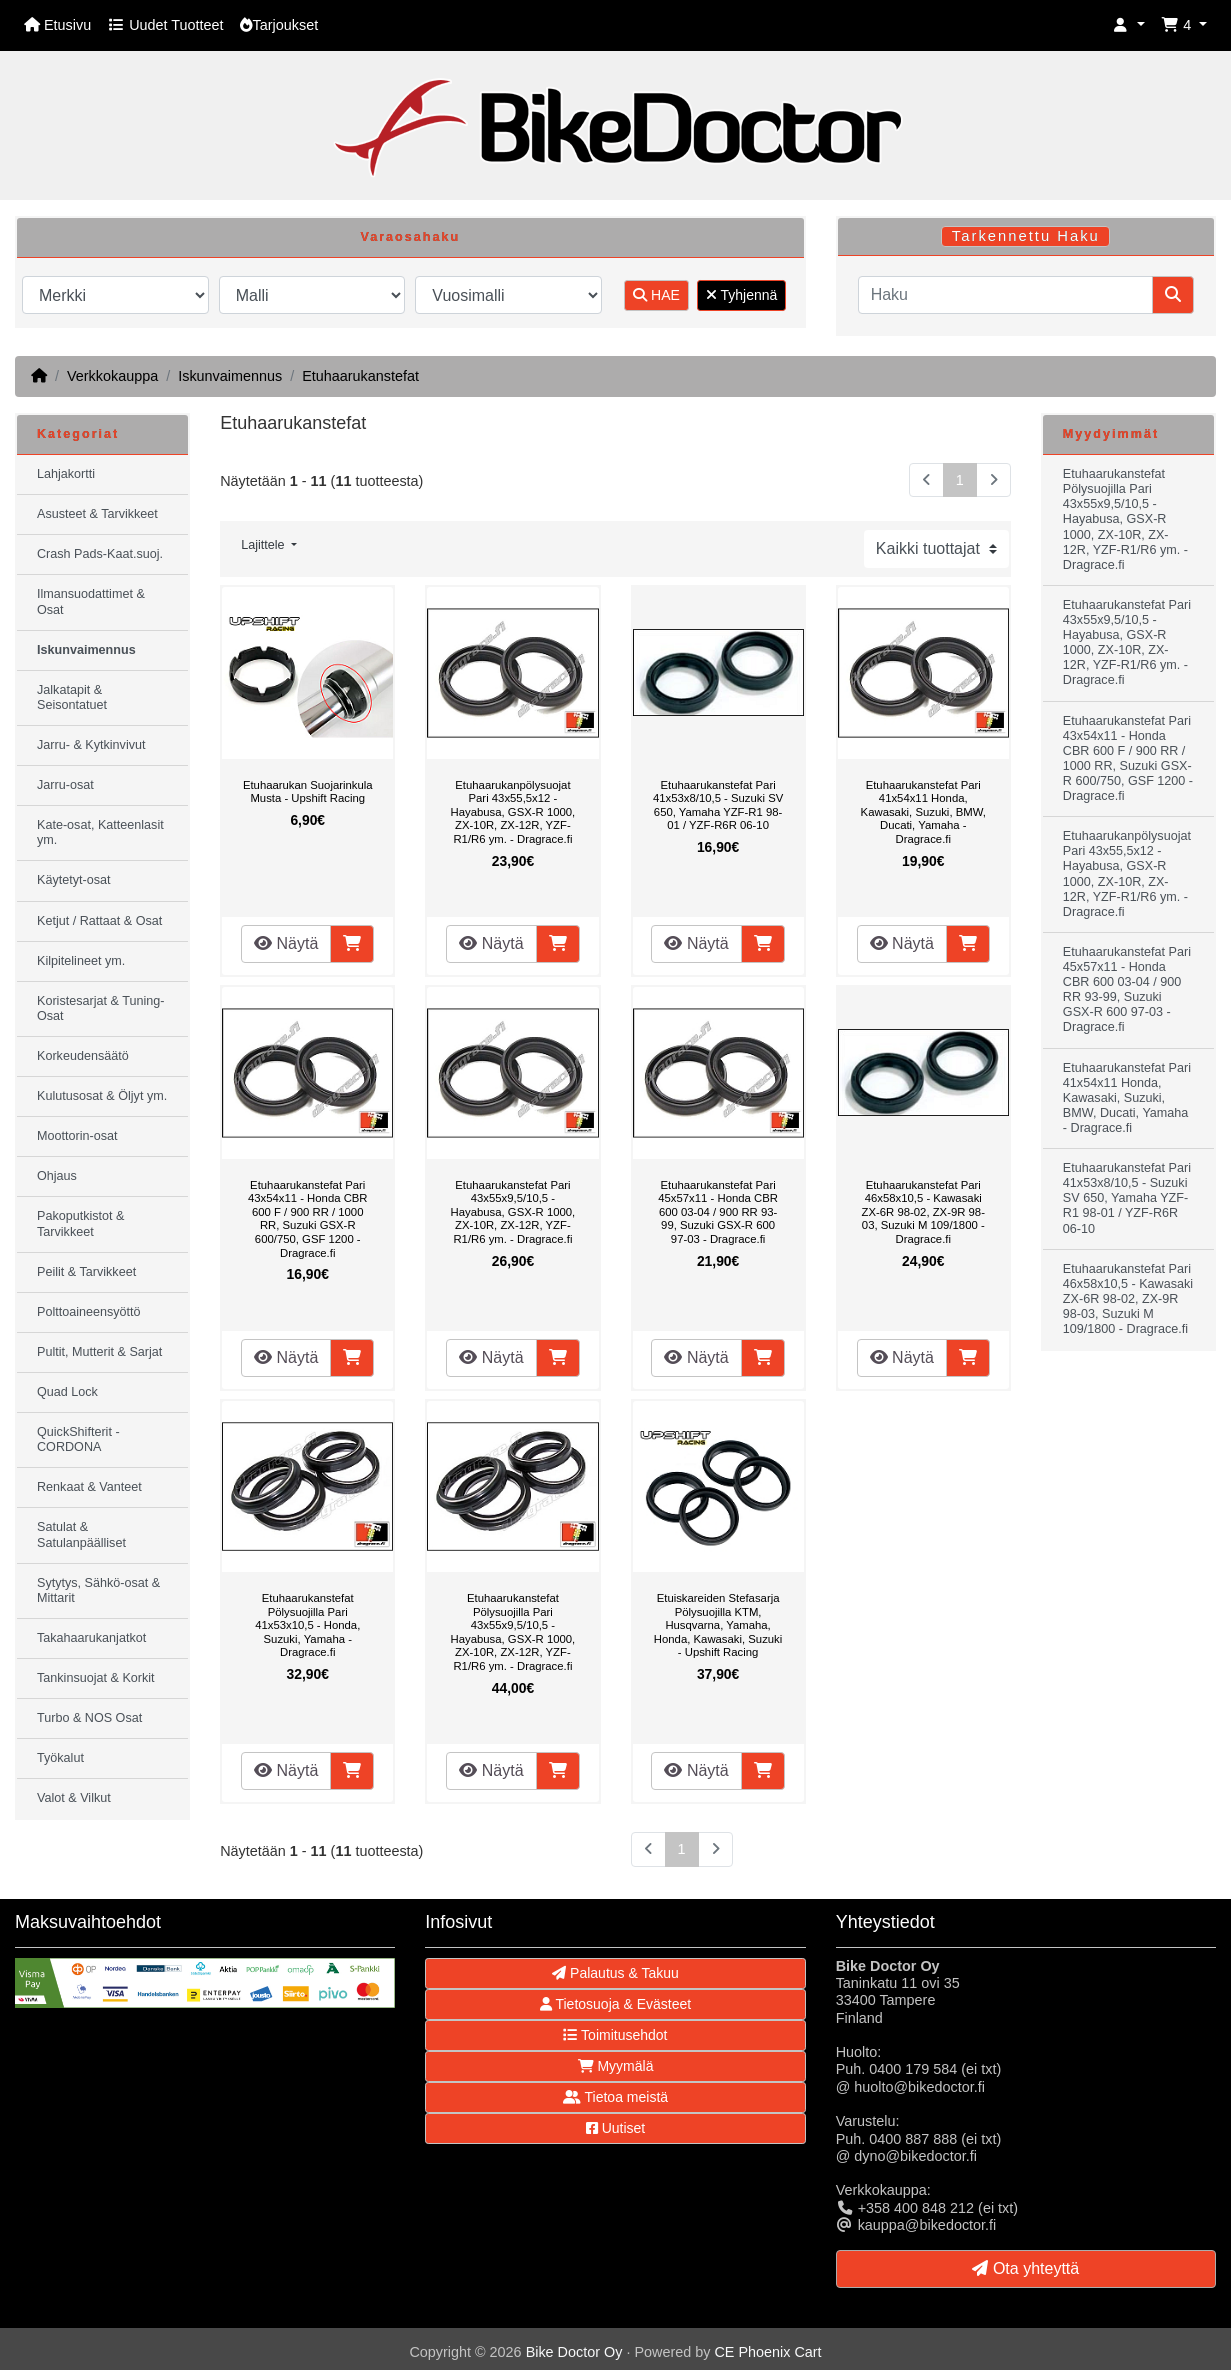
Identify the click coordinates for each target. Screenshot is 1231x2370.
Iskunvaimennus (230, 376)
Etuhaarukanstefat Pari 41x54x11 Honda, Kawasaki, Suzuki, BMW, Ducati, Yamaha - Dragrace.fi (923, 812)
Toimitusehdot (615, 2035)
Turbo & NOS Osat (89, 1718)
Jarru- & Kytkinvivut (91, 745)
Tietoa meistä (615, 2097)
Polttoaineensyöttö (89, 1312)
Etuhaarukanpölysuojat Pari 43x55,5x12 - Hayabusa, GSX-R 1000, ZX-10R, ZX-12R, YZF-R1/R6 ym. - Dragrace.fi (513, 812)
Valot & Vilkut (74, 1798)
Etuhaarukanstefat (360, 376)
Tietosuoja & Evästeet (615, 2004)
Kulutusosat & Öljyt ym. (102, 1096)
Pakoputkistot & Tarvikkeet (81, 1223)
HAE (656, 295)
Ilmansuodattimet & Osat (91, 601)
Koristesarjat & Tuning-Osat (100, 1008)
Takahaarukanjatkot (91, 1638)
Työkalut (60, 1758)
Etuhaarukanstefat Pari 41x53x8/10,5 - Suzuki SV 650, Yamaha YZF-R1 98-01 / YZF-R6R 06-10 (718, 805)
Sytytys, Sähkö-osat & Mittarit (98, 1590)
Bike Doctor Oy (574, 2352)
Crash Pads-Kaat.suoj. (100, 554)
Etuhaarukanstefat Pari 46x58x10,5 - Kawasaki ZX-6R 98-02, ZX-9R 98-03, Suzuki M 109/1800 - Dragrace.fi (923, 1212)
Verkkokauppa (112, 376)
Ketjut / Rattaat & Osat (99, 921)
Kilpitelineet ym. (81, 961)
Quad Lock (67, 1392)
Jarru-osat (65, 785)
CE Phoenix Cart (767, 2352)
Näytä (286, 943)
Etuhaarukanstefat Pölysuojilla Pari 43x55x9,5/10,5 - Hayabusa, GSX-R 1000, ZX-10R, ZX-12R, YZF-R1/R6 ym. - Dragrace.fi (513, 1632)
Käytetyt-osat (74, 880)
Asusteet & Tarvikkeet (97, 514)
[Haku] (1005, 295)
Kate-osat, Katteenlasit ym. (100, 832)
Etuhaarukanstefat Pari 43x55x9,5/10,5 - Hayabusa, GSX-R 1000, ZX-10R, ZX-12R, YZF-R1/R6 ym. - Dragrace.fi (513, 1212)
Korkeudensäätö (83, 1056)
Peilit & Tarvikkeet (86, 1272)
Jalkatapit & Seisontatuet (72, 697)
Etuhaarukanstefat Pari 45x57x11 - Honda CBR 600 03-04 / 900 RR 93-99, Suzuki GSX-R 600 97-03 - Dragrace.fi (718, 1212)
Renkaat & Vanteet (89, 1487)
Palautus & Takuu (615, 1973)
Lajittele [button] (264, 545)
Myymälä (616, 2066)
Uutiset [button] (615, 2128)
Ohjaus (57, 1176)
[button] (1129, 25)
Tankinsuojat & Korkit (96, 1678)
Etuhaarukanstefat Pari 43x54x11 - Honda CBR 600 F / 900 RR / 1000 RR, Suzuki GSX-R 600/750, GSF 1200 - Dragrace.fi (308, 1219)
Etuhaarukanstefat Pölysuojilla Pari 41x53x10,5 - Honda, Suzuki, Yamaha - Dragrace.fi (307, 1625)
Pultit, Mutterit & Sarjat (99, 1352)
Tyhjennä (741, 295)
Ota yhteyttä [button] (1025, 2268)
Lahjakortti (66, 474)
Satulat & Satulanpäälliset (81, 1534)
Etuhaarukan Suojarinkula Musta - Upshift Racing (308, 792)
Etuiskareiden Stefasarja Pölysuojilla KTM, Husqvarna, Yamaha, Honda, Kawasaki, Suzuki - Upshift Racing (718, 1625)
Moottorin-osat (77, 1136)
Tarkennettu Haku (1026, 236)
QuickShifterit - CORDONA (78, 1439)
